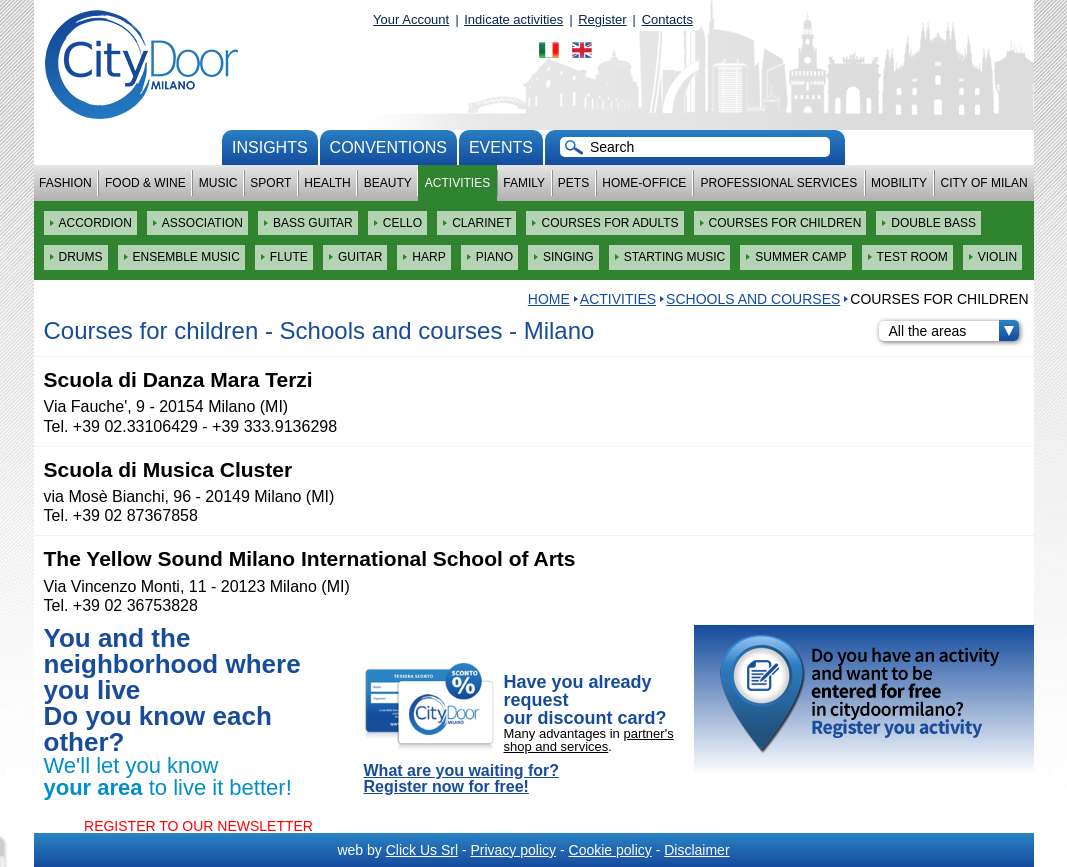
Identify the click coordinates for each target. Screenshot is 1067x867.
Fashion (65, 183)
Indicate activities (513, 19)
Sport (270, 183)
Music (218, 183)
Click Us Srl (422, 850)
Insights (270, 147)
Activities (457, 183)
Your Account (411, 19)
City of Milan (984, 183)
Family (524, 183)
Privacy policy (513, 850)
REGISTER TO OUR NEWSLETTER (198, 826)
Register (602, 19)
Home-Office (644, 183)
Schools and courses (753, 299)
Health (327, 183)
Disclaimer (696, 850)
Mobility (899, 183)
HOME (549, 299)
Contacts (667, 19)
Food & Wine (145, 183)
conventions (388, 147)
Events (501, 147)
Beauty (388, 183)
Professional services (778, 183)
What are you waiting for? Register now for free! (462, 779)
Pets (573, 183)
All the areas (954, 331)
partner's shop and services (589, 740)
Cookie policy (610, 850)
